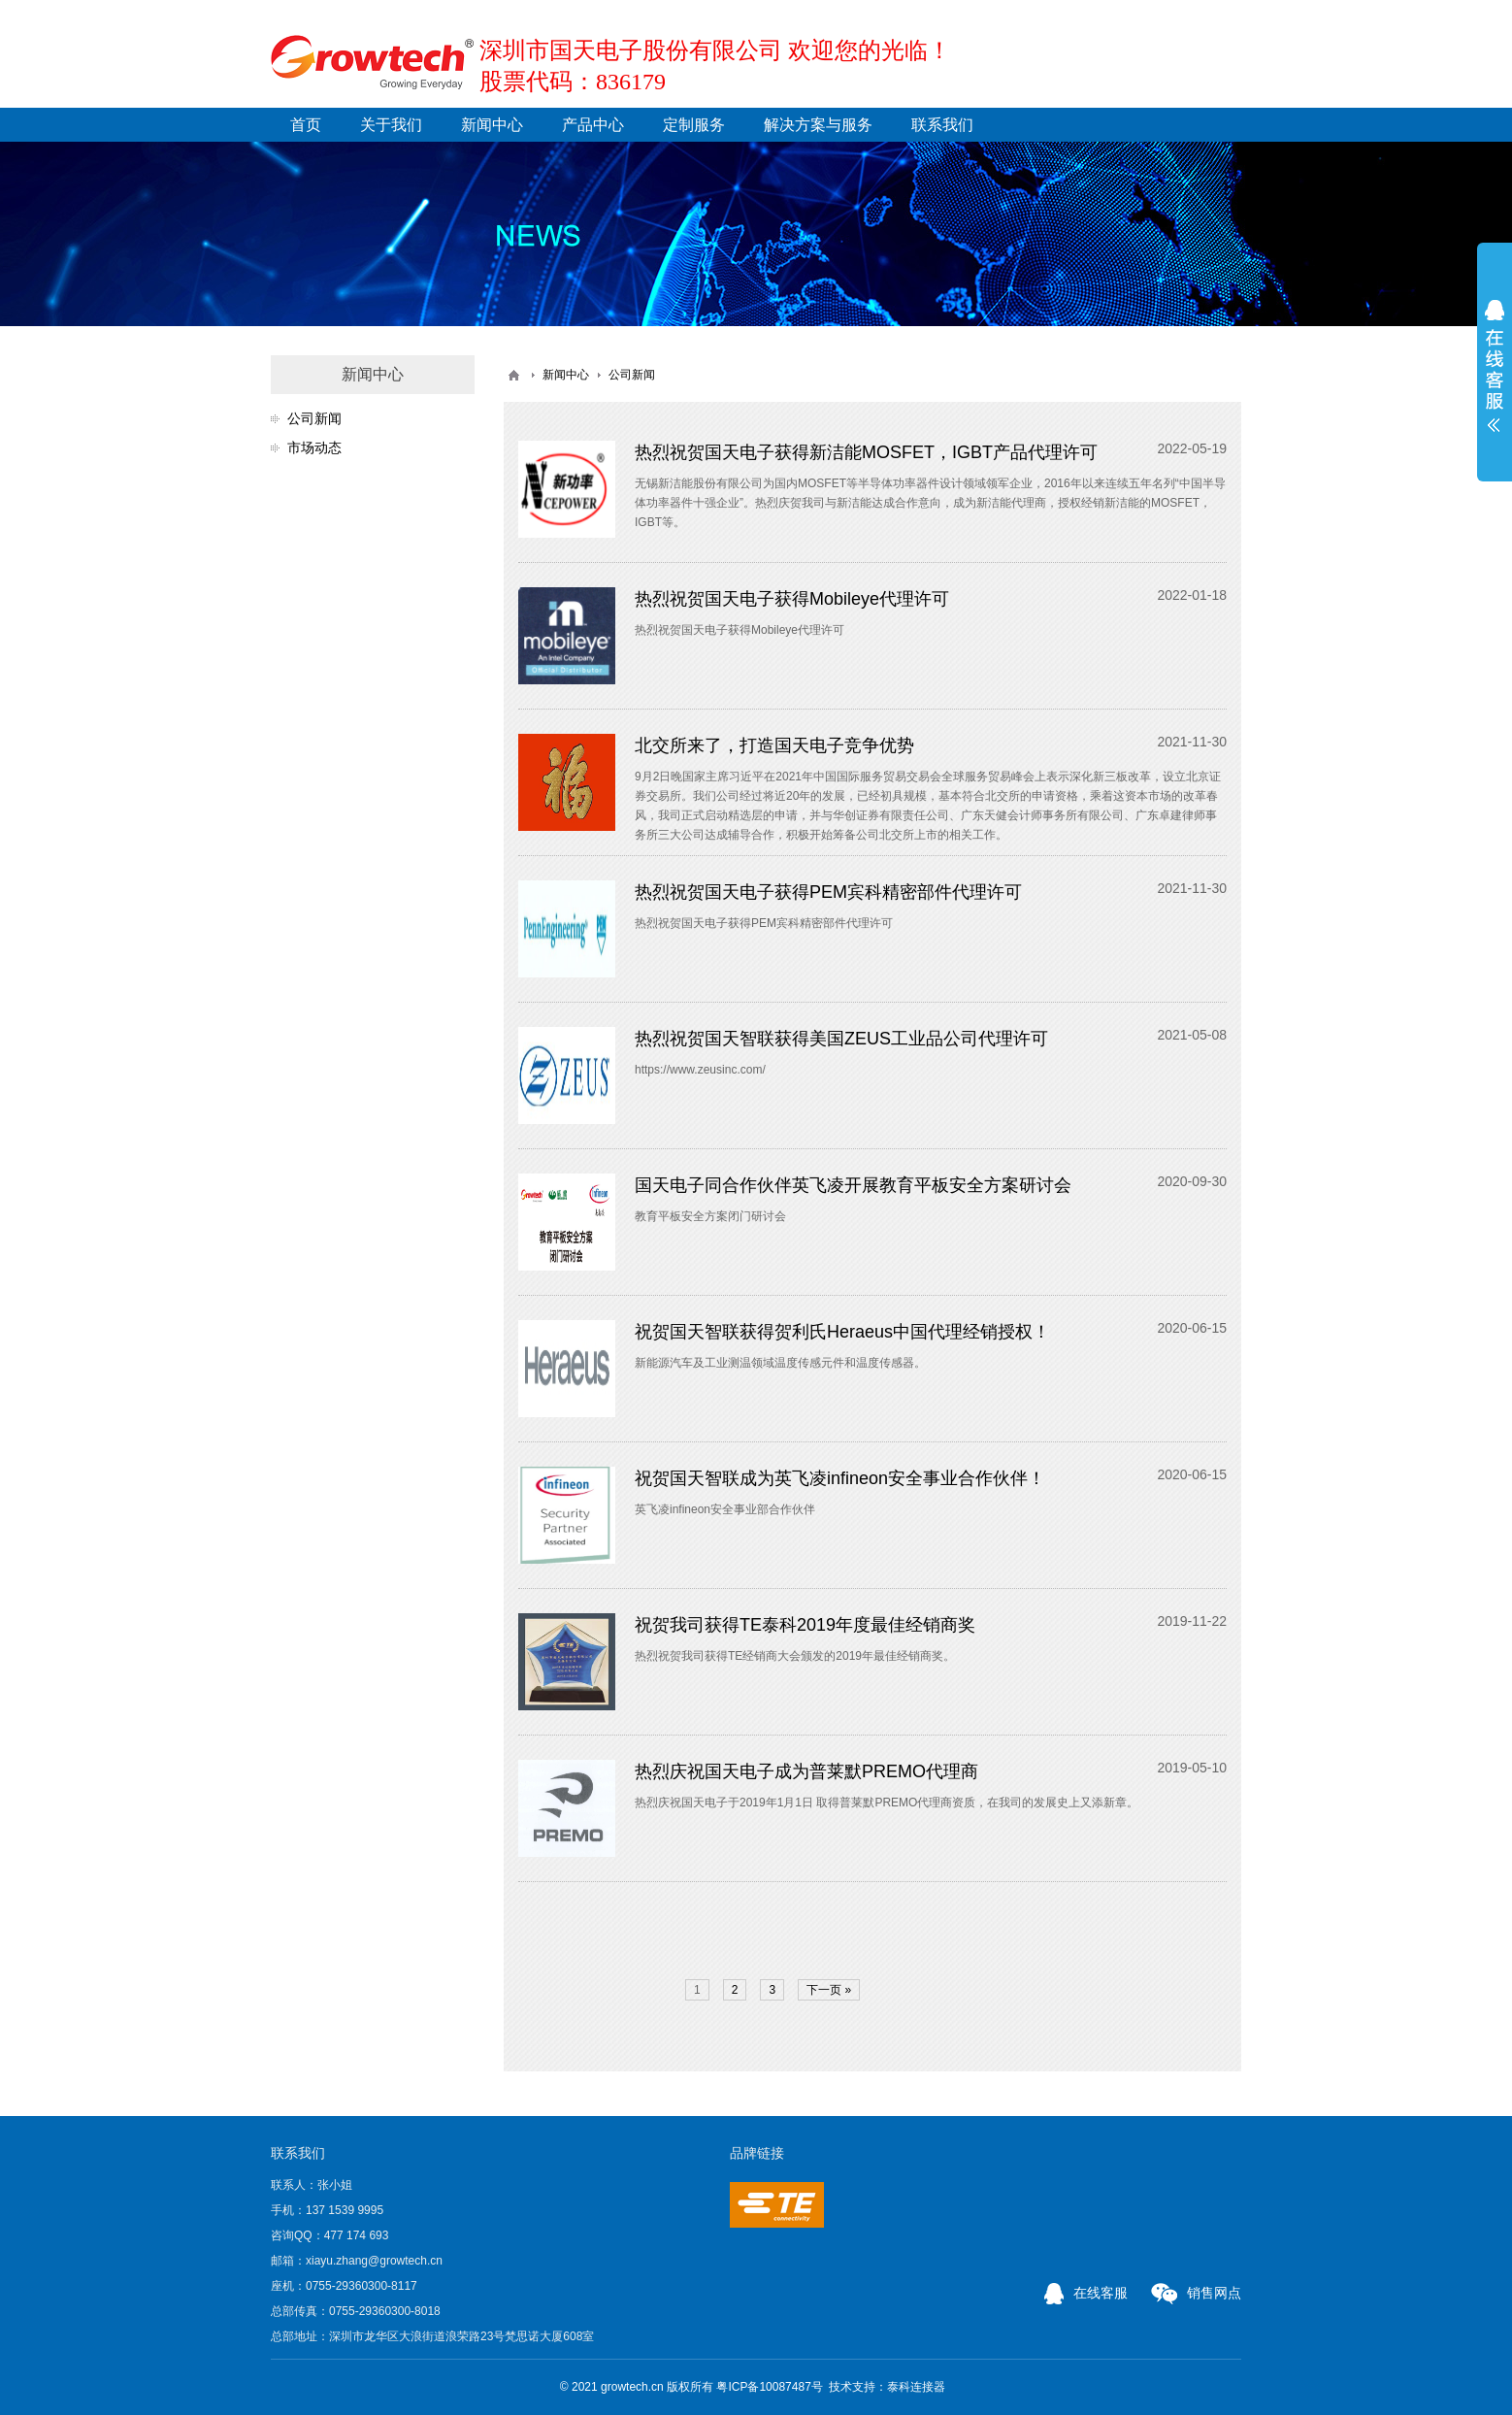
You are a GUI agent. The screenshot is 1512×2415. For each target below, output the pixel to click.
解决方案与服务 (818, 124)
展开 (1494, 366)
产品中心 (593, 124)
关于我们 (391, 124)
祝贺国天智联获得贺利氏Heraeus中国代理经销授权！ (842, 1331)
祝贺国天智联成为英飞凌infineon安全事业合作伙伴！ (840, 1478)
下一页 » (828, 1990)
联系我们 (942, 124)
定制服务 (694, 124)
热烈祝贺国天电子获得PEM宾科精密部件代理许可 (828, 892)
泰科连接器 (916, 2387)
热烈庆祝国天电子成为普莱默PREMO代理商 (806, 1771)
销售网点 (1196, 2292)
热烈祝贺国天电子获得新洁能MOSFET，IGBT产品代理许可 (866, 452)
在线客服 (1086, 2292)
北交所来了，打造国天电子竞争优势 (774, 745)
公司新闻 (314, 418)
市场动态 (314, 447)
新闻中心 (492, 124)
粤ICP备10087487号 (769, 2387)
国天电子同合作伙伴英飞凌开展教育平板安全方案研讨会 (853, 1185)
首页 (305, 124)
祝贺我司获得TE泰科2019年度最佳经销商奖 (805, 1625)
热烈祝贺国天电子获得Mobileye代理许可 (792, 599)
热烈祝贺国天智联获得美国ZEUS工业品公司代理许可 (841, 1038)
